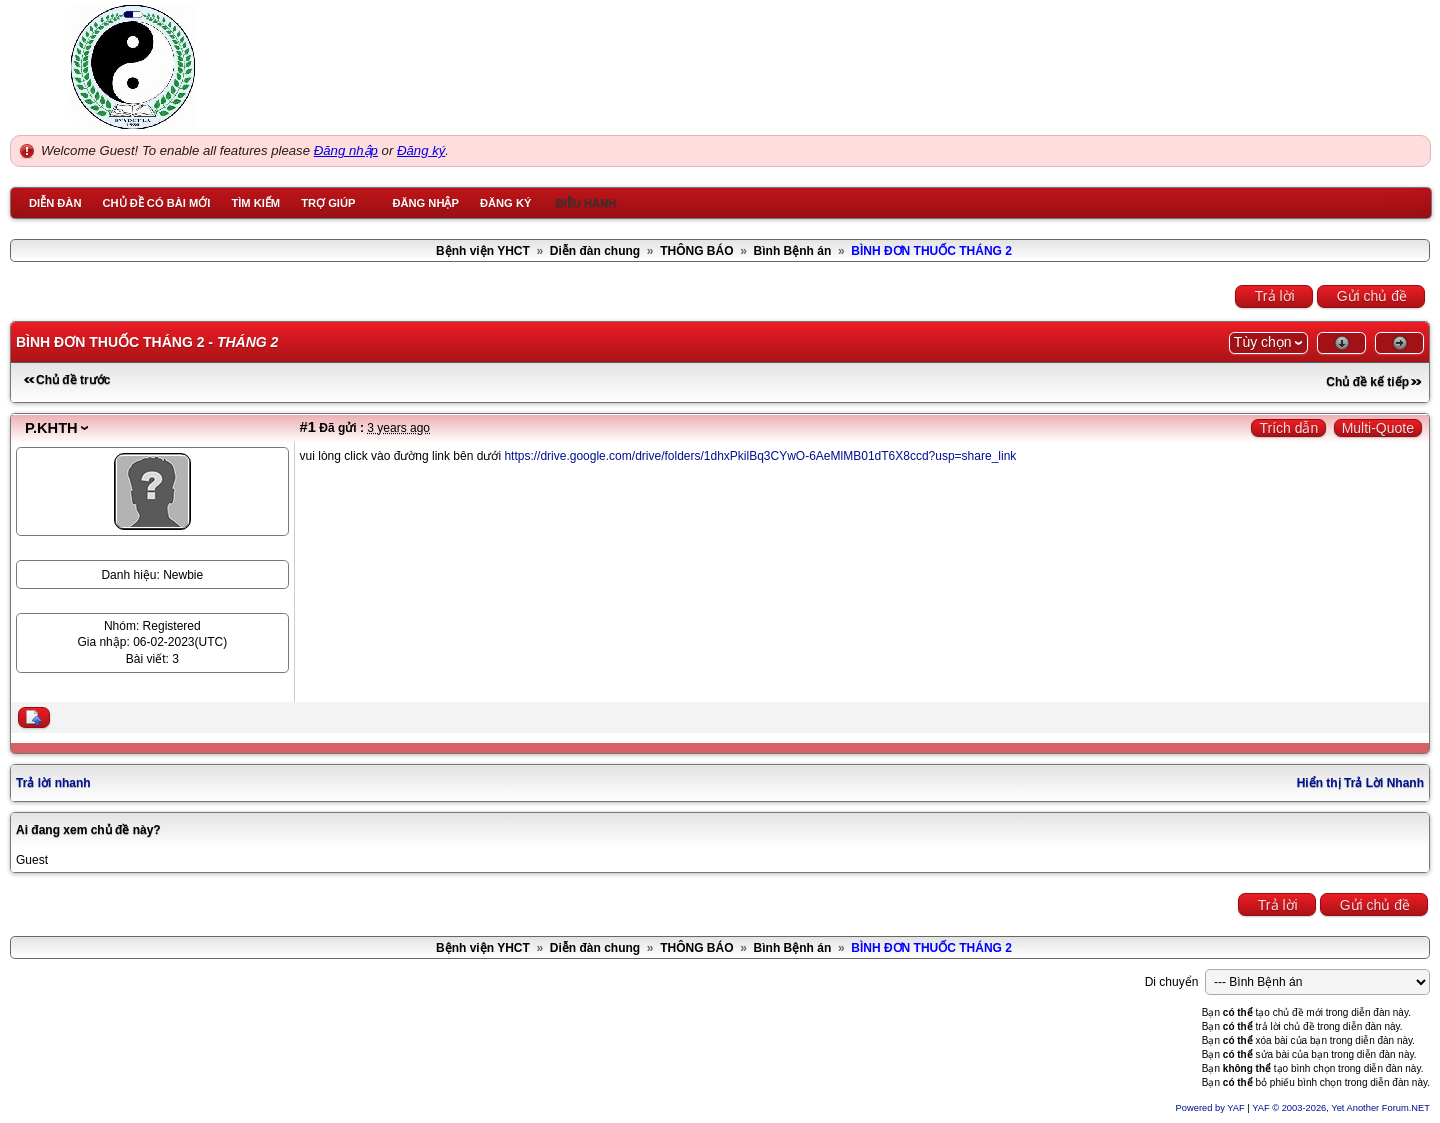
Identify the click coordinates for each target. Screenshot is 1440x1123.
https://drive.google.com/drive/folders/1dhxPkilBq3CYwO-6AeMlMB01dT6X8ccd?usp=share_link (760, 456)
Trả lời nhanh (53, 783)
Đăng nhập (346, 150)
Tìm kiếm (255, 203)
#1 (308, 427)
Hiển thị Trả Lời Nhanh (1360, 783)
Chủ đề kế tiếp (1367, 382)
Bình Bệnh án (793, 251)
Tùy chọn (1263, 342)
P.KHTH (51, 428)
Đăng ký (421, 150)
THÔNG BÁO (696, 251)
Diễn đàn (55, 203)
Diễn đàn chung (595, 251)
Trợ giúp (328, 203)
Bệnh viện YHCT (483, 251)
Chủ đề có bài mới (156, 203)
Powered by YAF (1210, 1108)
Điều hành (586, 203)
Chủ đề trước (73, 380)
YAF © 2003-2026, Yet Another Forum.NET (1341, 1108)
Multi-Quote (1378, 428)
